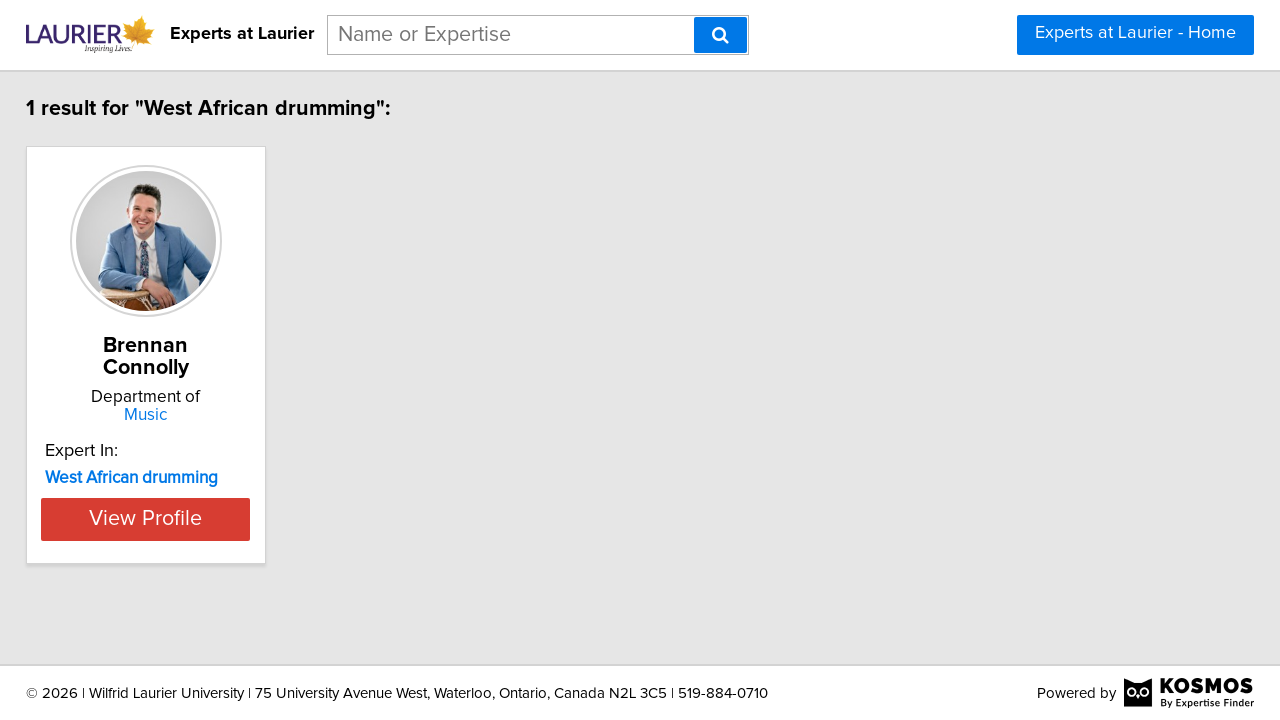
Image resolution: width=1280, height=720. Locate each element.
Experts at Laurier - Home (1135, 33)
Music (185, 393)
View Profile (185, 497)
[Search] (720, 35)
